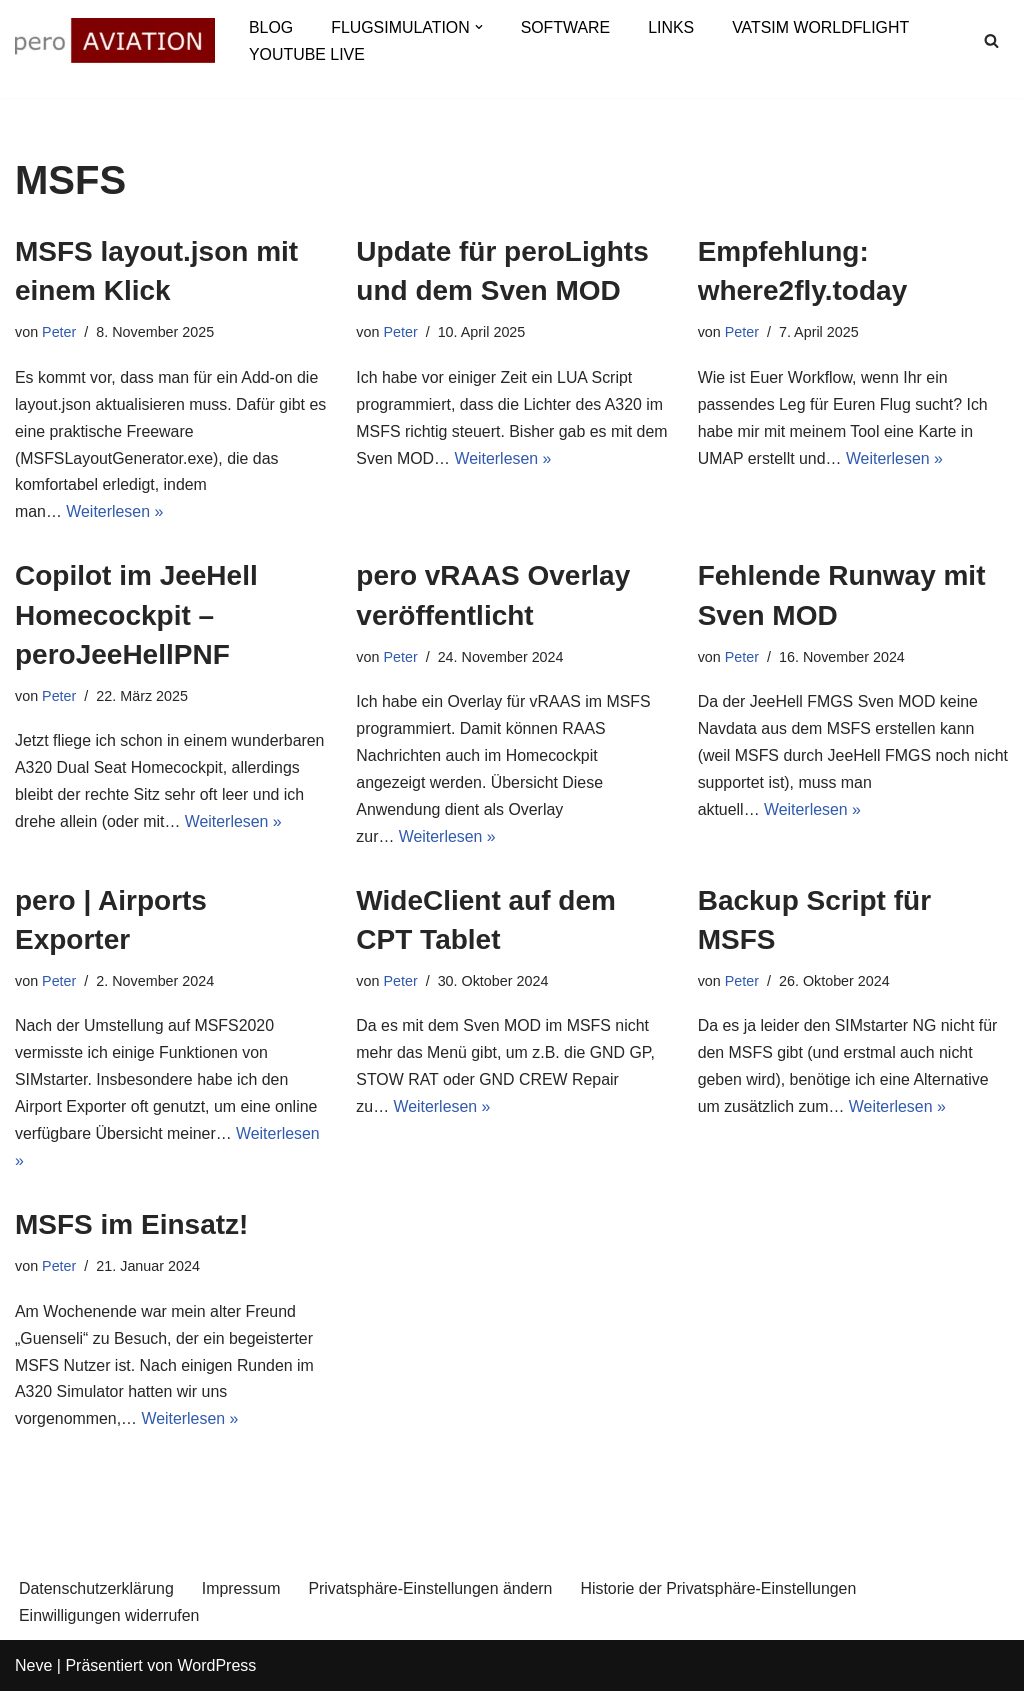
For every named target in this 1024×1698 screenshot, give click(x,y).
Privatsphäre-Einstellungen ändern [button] (432, 1595)
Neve (33, 1672)
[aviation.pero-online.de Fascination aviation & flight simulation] (115, 40)
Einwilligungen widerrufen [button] (109, 1621)
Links (673, 27)
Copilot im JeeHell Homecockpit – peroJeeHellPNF (136, 616)
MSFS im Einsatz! (131, 1229)
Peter (59, 332)
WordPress (216, 1672)
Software (567, 27)
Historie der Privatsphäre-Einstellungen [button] (721, 1595)
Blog (271, 27)
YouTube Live (307, 54)
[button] (480, 27)
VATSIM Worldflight (823, 27)
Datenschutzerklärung (97, 1595)
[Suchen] (991, 40)
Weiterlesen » (116, 514)
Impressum (242, 1595)
